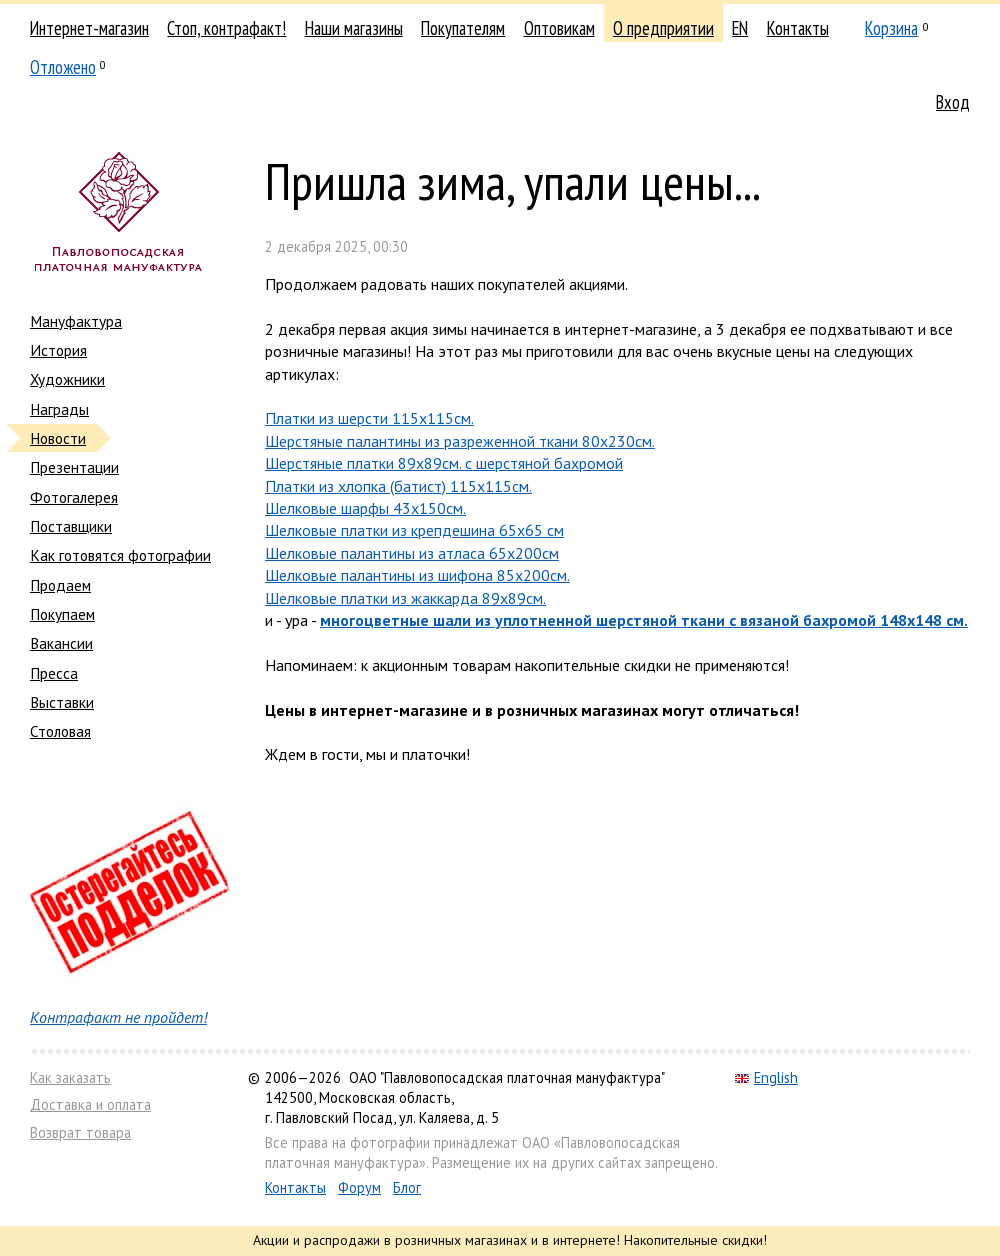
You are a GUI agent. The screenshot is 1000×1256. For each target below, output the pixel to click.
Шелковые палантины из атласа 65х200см (412, 553)
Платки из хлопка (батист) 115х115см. (398, 486)
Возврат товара (80, 1132)
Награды (59, 409)
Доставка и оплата (90, 1104)
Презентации (74, 467)
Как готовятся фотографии (120, 555)
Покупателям (463, 28)
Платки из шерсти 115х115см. (369, 418)
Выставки (62, 702)
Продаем (60, 585)
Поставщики (71, 526)
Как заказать (70, 1077)
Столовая (60, 731)
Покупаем (62, 614)
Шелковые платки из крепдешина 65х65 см (414, 530)
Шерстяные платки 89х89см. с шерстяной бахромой (444, 463)
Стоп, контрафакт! (226, 28)
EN (740, 28)
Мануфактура (76, 321)
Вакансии (61, 643)
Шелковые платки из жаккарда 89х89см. (405, 598)
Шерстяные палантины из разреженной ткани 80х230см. (460, 441)
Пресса (54, 673)
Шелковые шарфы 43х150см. (365, 508)
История (58, 350)
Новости (58, 438)
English (766, 1077)
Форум (359, 1187)
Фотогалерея (74, 497)
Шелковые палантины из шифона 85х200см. (417, 575)
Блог (407, 1187)
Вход (953, 102)
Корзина (891, 28)
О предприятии (663, 28)
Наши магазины (354, 28)
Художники (67, 379)
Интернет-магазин (89, 28)
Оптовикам (559, 28)
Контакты (798, 28)
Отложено (63, 67)
